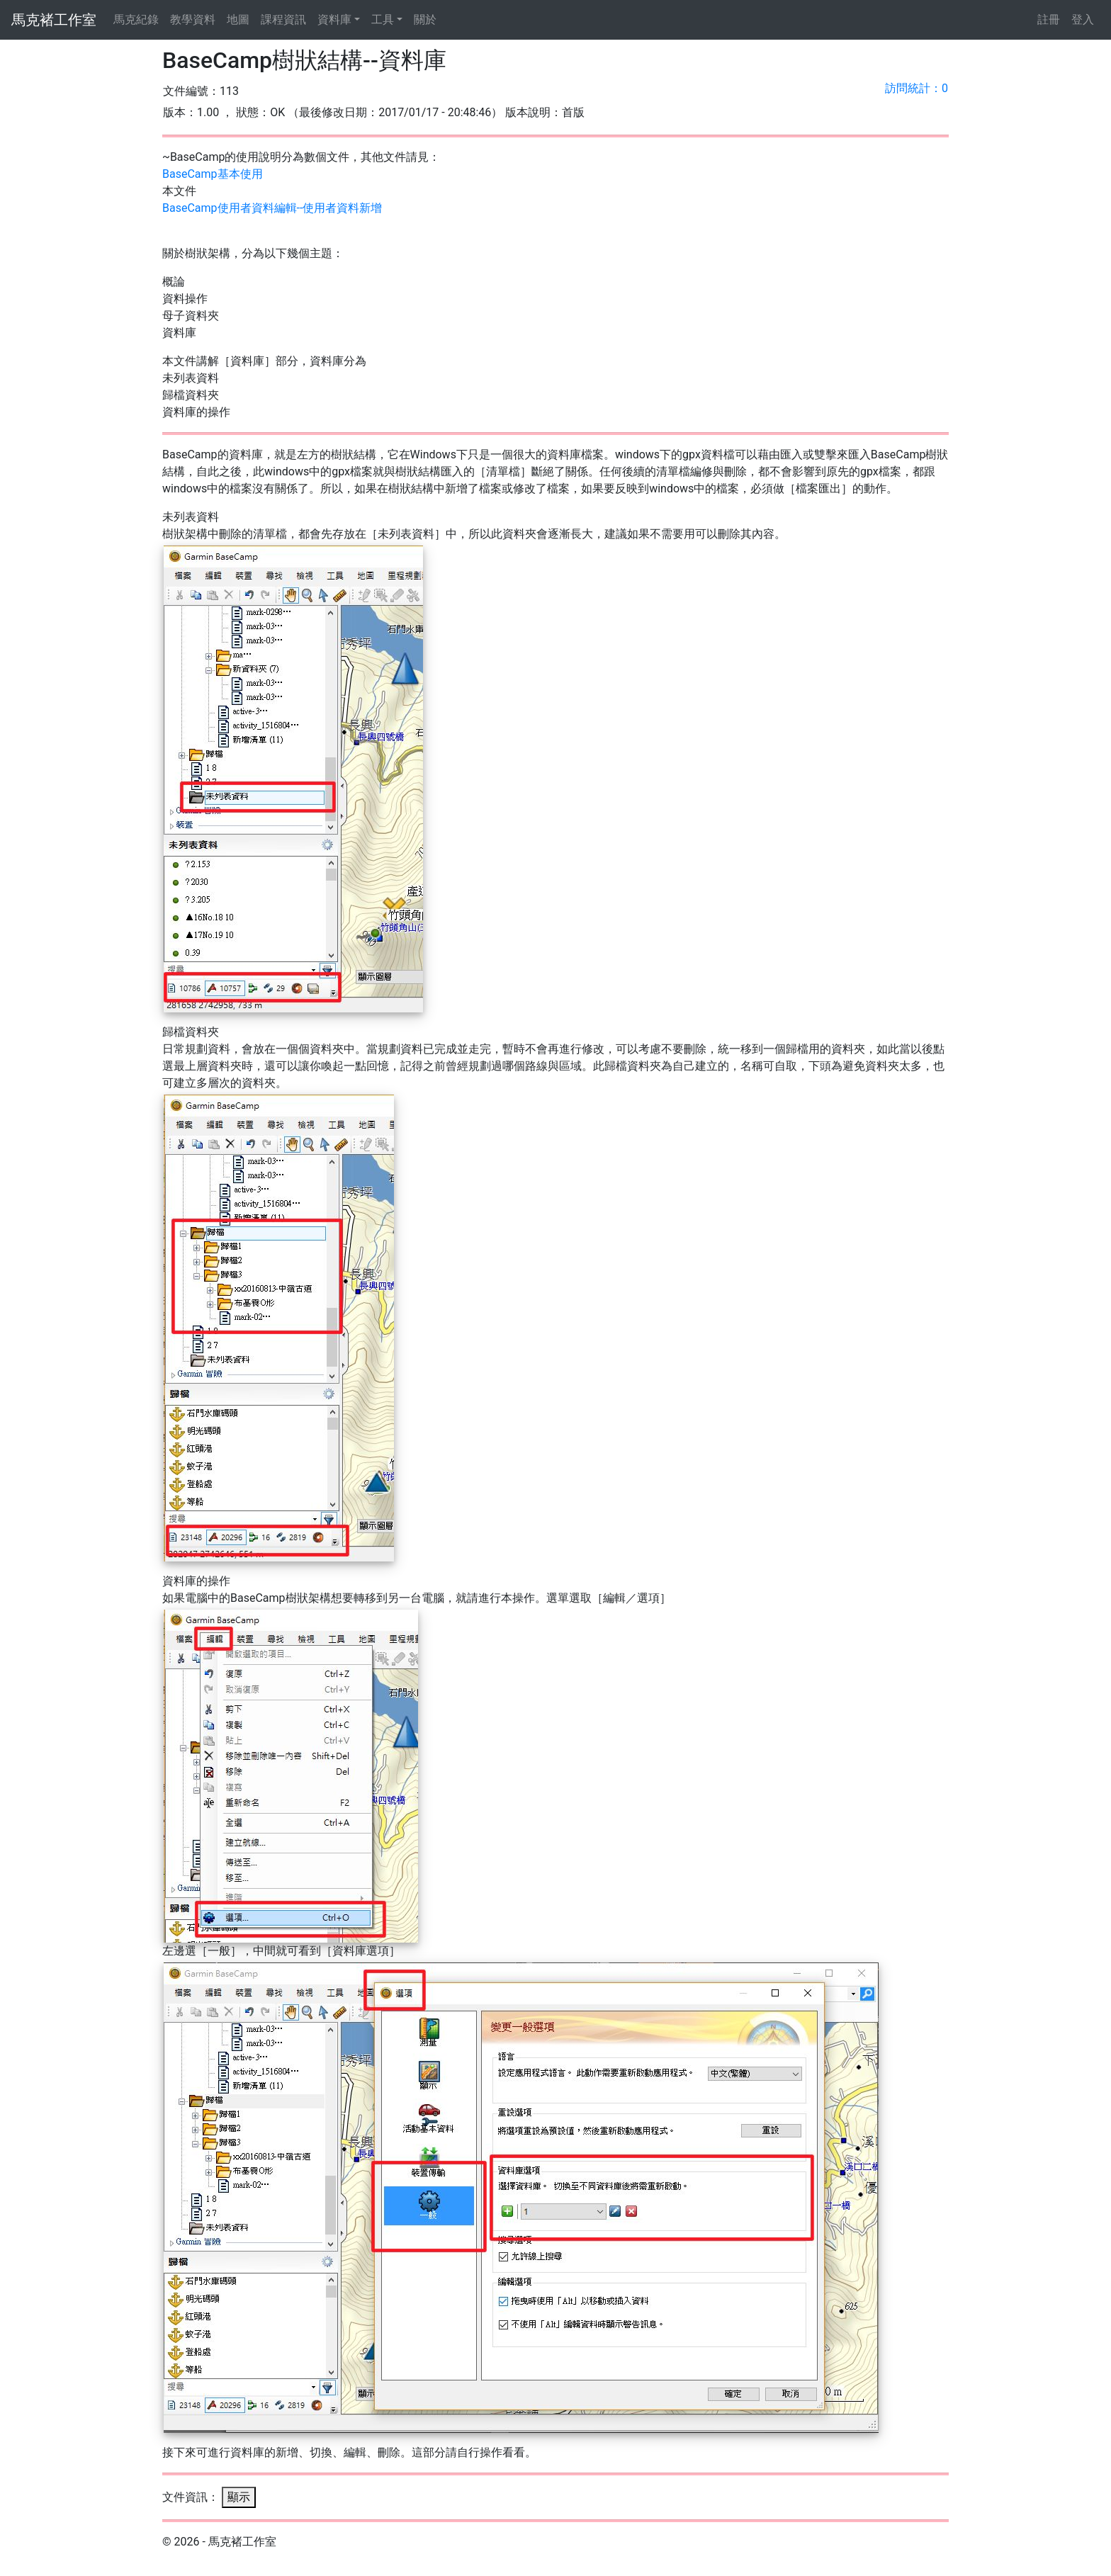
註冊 (1048, 19)
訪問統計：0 (916, 88)
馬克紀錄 (136, 19)
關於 (425, 19)
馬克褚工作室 (53, 19)
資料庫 (334, 19)
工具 (382, 19)
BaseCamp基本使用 (212, 174)
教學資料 (192, 19)
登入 (1082, 19)
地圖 (238, 19)
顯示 (238, 2497)
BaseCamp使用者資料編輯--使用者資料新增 (272, 208)
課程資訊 (283, 19)
